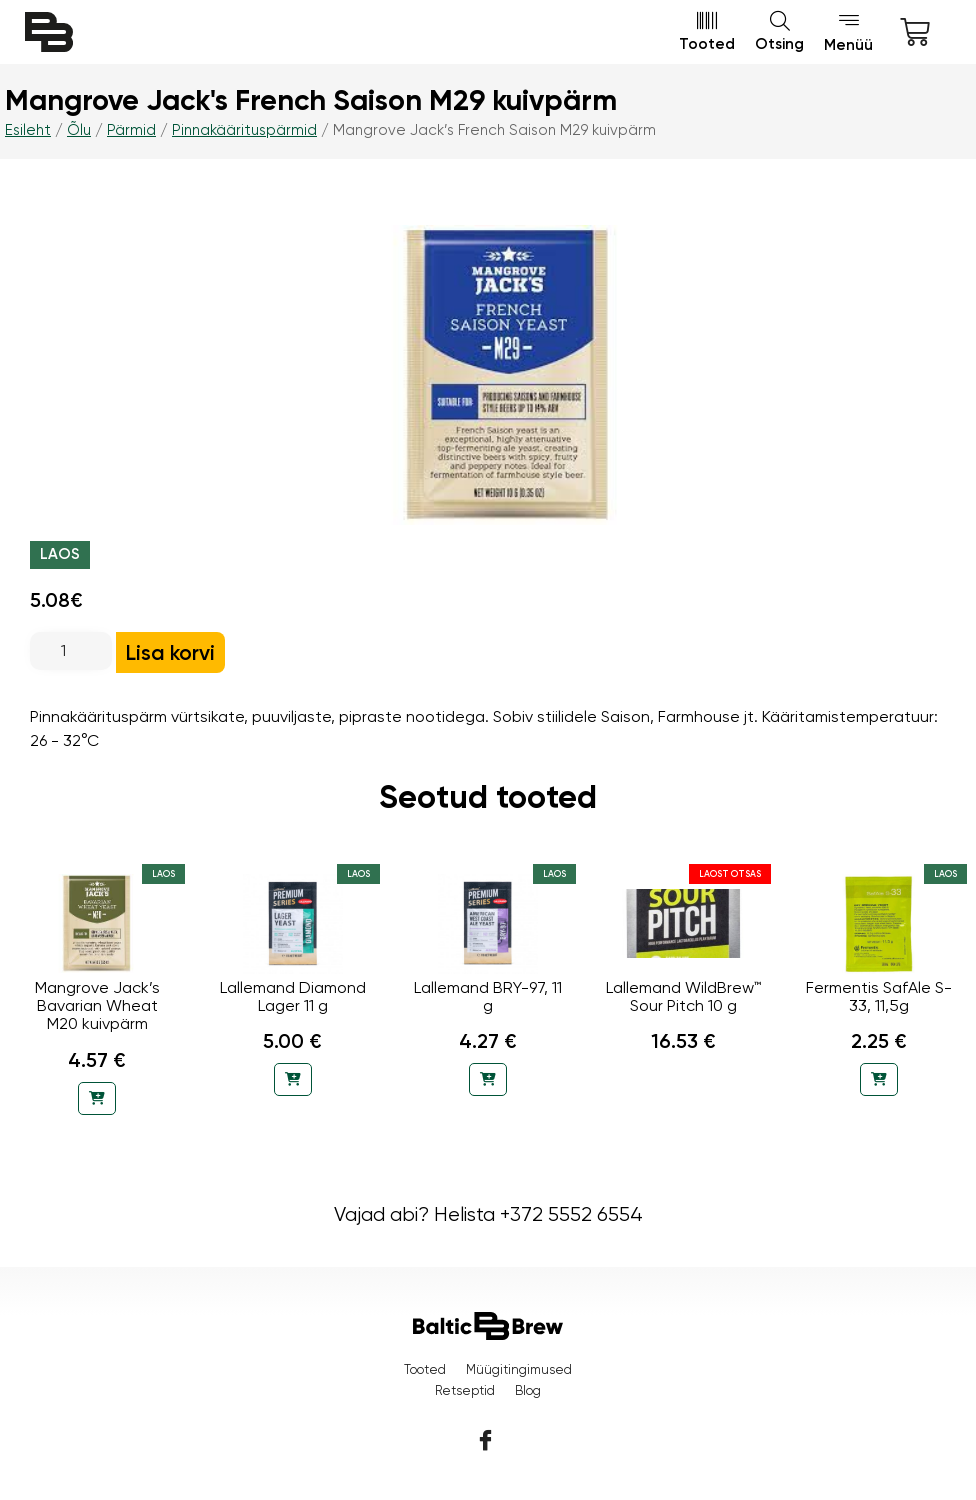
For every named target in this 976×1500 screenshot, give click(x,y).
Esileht (28, 130)
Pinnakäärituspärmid (244, 130)
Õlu (79, 130)
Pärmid (131, 130)
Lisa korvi (170, 652)
